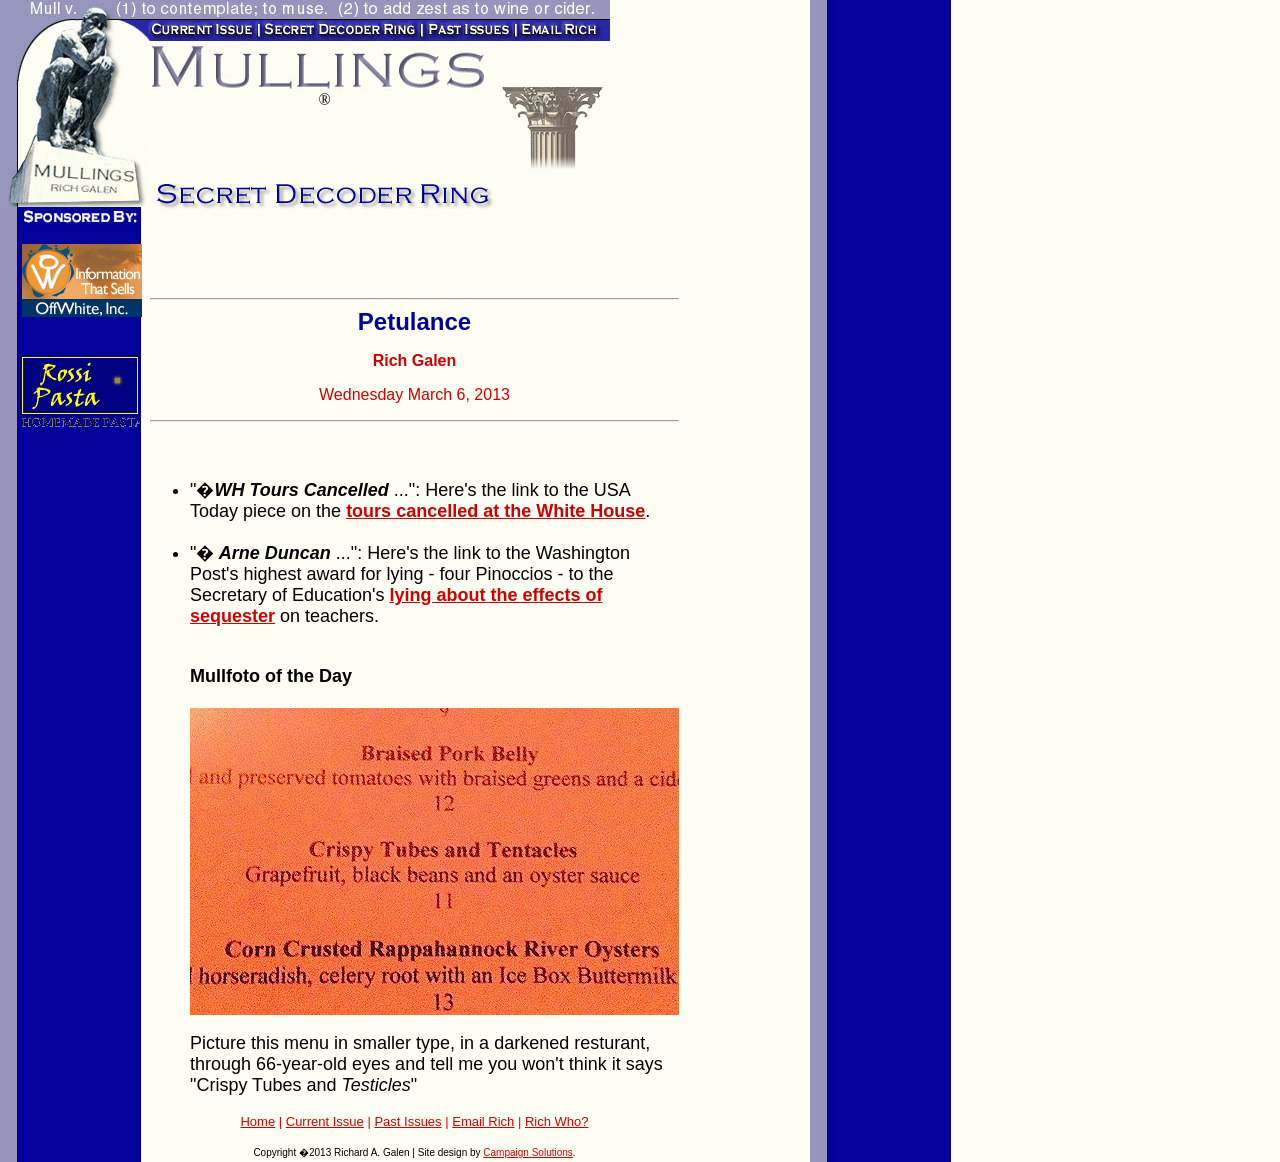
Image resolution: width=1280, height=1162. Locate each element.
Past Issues (407, 1121)
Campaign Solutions (528, 1152)
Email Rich (483, 1121)
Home (257, 1121)
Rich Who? (557, 1121)
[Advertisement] (384, 260)
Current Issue (325, 1121)
